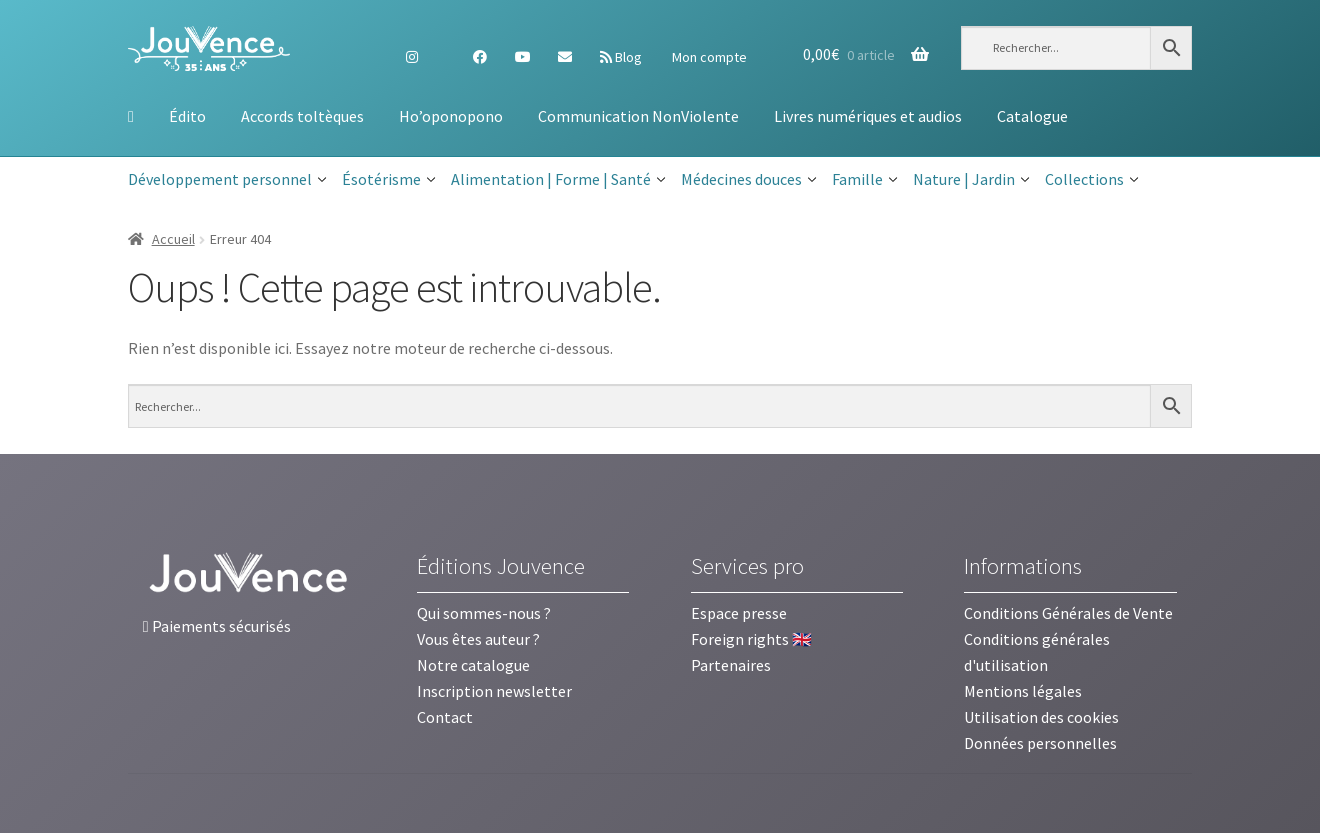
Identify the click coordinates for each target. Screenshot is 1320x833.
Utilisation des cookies (1041, 717)
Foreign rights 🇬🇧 (751, 639)
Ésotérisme (389, 180)
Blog (621, 57)
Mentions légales (1023, 691)
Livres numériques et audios (868, 116)
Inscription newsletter (494, 691)
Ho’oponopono (451, 116)
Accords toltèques (302, 116)
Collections (1092, 180)
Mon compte (708, 57)
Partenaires (731, 665)
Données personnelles (1040, 743)
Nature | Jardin (971, 180)
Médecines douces (749, 180)
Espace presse (739, 613)
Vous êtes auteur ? (478, 639)
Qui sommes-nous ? (484, 613)
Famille (865, 180)
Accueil (173, 239)
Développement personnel (227, 180)
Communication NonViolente (638, 116)
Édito (187, 116)
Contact (445, 717)
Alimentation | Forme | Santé (558, 180)
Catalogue (1032, 116)
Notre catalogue (473, 665)
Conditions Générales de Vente (1068, 613)
